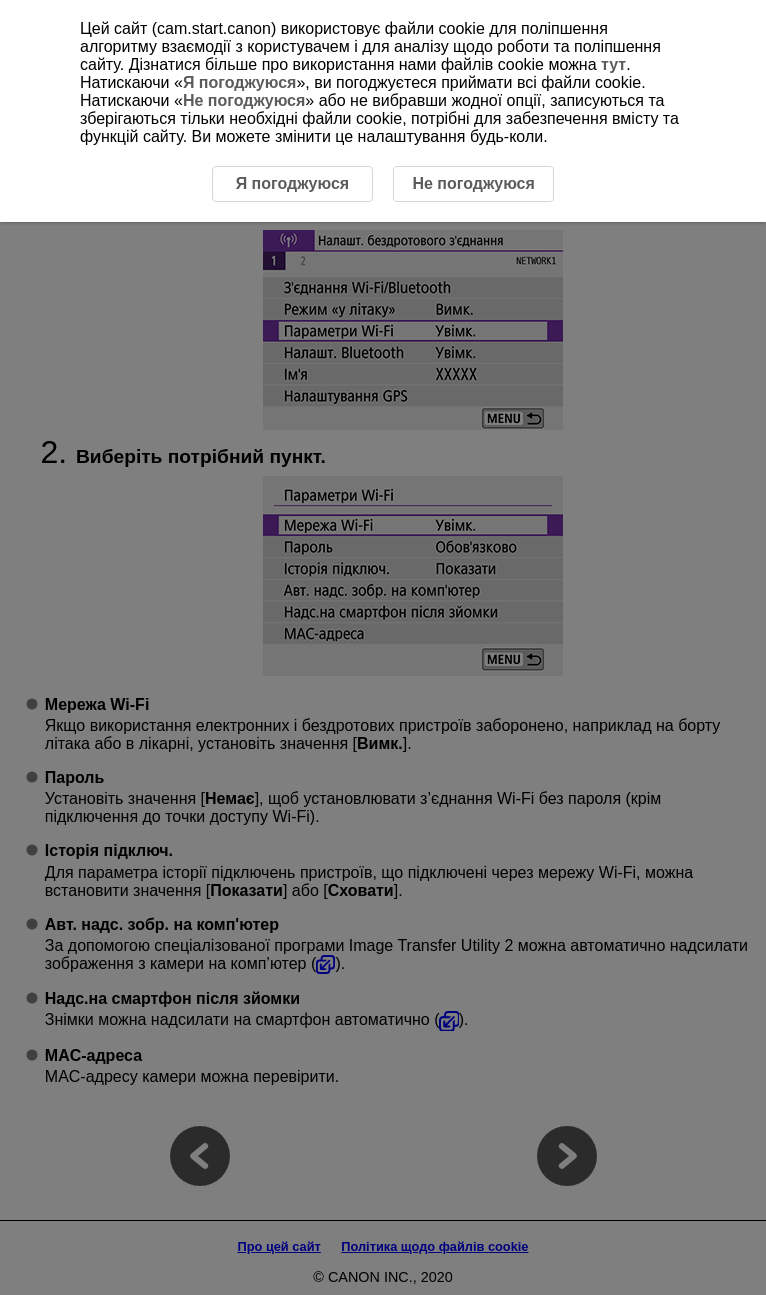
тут (613, 64)
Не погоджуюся (244, 100)
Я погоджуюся (239, 82)
